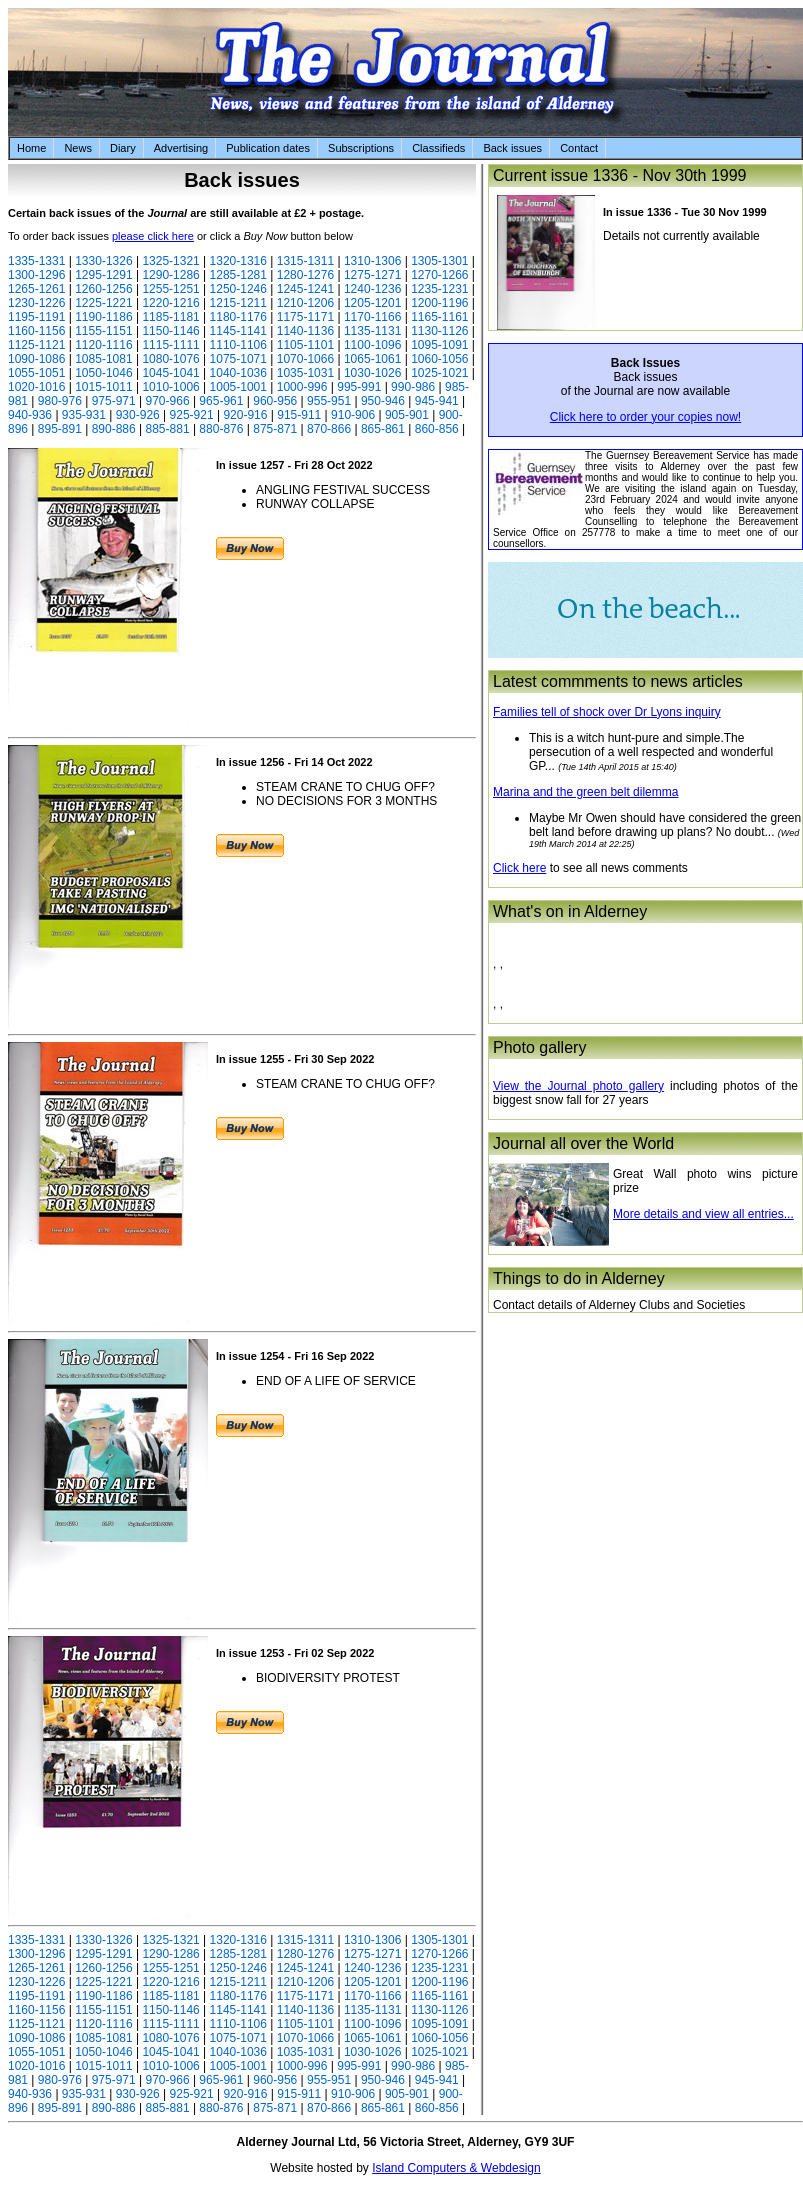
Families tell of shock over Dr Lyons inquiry (607, 712)
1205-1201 (372, 303)
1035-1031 (305, 373)
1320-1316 (238, 261)
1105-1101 (305, 345)
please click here (153, 236)
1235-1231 (439, 289)
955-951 (329, 401)
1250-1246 (238, 289)
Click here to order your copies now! (645, 417)
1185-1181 (170, 317)
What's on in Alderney (570, 911)
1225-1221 (103, 303)
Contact (579, 148)
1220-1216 (170, 303)
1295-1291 (103, 275)
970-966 (168, 401)
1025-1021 (439, 373)
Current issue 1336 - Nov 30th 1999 (619, 175)
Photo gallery (539, 1047)
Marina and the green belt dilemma (585, 792)
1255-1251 (170, 289)
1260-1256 (103, 289)
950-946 (383, 401)
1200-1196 (439, 303)
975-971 (114, 401)
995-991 (359, 387)
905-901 (407, 415)
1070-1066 (305, 359)
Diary (123, 148)
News (78, 148)
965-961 (221, 401)
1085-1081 (103, 359)
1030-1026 (372, 373)
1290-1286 (170, 275)
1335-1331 (36, 261)
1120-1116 (103, 345)
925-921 (192, 415)
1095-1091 (439, 345)
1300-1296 (36, 275)
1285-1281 (238, 275)
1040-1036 (238, 373)
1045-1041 (170, 373)
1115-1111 (170, 345)
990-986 (413, 387)
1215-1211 (238, 303)
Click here (519, 868)
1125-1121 (36, 345)
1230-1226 (36, 303)
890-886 (114, 429)
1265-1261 (36, 289)
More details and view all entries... (703, 1214)
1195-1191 (36, 317)
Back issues (512, 148)
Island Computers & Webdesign (456, 2168)
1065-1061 (372, 359)
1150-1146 (170, 331)
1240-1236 (372, 289)
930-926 (138, 415)
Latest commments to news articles (618, 681)
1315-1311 (305, 261)
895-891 (60, 429)
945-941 (437, 401)
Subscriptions (361, 148)
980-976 (60, 401)
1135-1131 (372, 331)
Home (31, 148)
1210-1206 (305, 303)
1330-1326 (103, 261)
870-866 (329, 429)
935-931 (84, 415)
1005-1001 (238, 387)
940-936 (30, 415)
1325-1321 (170, 261)
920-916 (245, 415)
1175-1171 (305, 317)
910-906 (353, 415)
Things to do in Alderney (579, 1278)
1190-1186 (103, 317)
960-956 (275, 401)
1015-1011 (103, 387)
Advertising (181, 148)
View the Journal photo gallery (578, 1086)
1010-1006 (170, 387)
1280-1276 (305, 275)
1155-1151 (103, 331)
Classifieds (438, 148)
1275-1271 (372, 275)
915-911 (299, 415)
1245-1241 (305, 289)
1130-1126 (439, 331)
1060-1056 (439, 359)
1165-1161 (439, 317)
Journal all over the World (583, 1143)
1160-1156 (36, 331)
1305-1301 (439, 261)
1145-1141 (238, 331)
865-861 (383, 429)
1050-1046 (103, 373)
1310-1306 (372, 261)
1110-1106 (238, 345)
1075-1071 (238, 359)
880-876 (221, 429)
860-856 (437, 429)
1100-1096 (372, 345)
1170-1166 (372, 317)
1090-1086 (36, 359)
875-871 (275, 429)
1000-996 (302, 387)
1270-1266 (439, 275)
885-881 (168, 429)
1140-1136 (305, 331)
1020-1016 (36, 387)
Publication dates (268, 148)
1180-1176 (238, 317)
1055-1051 (36, 373)
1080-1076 (170, 359)
